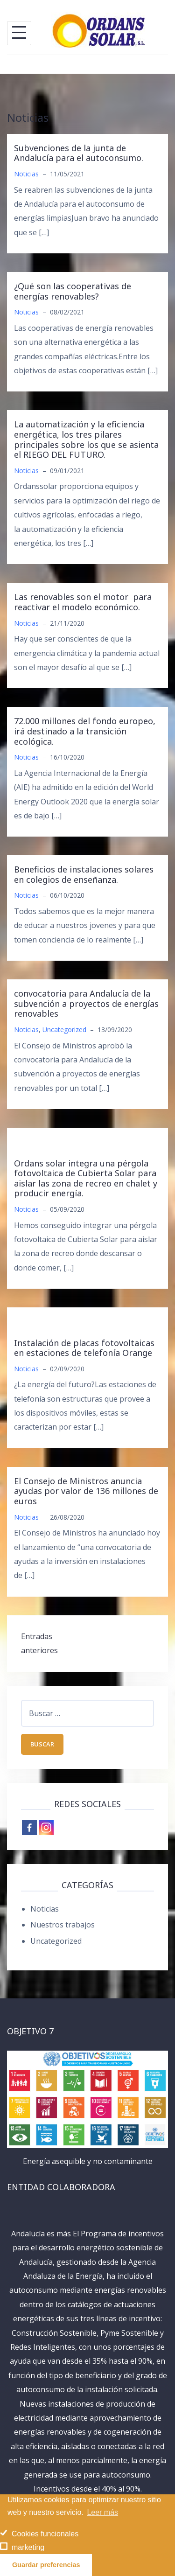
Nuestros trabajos (62, 1925)
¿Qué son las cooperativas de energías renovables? (72, 291)
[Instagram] (46, 1827)
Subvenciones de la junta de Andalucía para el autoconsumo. (78, 153)
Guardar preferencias (46, 2565)
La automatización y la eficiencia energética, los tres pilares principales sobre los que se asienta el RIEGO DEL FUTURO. (86, 439)
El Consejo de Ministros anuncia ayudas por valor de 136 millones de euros (86, 1491)
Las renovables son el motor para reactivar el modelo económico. (83, 602)
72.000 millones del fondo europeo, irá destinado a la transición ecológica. (84, 731)
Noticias (26, 173)
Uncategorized (64, 1029)
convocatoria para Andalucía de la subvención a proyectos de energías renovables (86, 1003)
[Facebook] (29, 1827)
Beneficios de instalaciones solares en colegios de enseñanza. (84, 874)
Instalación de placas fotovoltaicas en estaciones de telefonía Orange (84, 1348)
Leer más (102, 2512)
